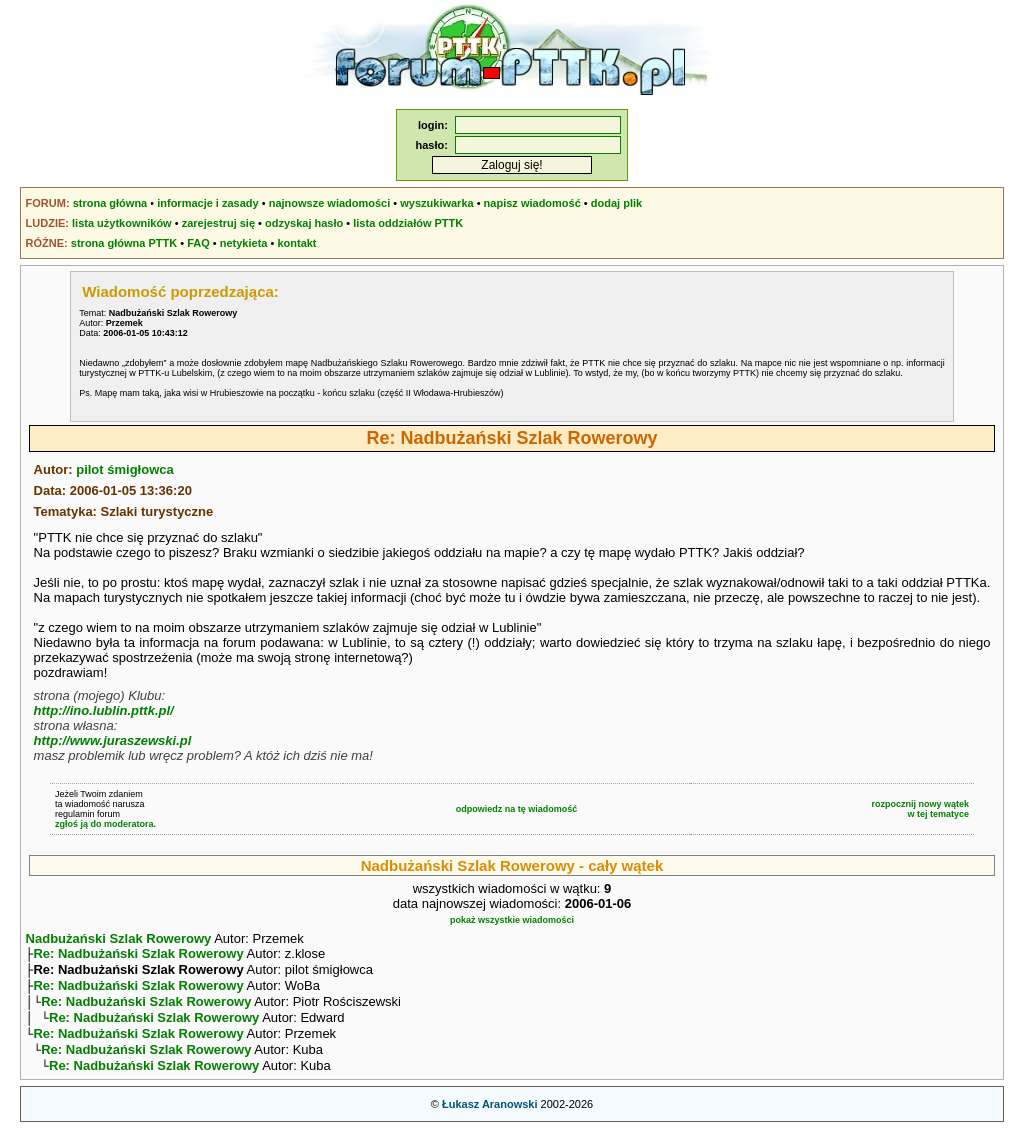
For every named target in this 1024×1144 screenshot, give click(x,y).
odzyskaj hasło (304, 223)
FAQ (198, 243)
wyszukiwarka (436, 203)
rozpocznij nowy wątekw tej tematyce (921, 809)
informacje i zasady (208, 203)
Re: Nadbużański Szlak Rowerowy (138, 955)
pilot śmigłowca (125, 469)
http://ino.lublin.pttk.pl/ (104, 710)
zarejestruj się (218, 223)
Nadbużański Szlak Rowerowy (119, 938)
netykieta (244, 243)
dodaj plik (616, 203)
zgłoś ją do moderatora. (105, 824)
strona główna (110, 203)
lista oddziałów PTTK (408, 223)
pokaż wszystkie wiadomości (512, 920)
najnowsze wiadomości (330, 203)
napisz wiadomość (532, 203)
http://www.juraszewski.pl (113, 740)
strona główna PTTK (124, 243)
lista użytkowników (122, 223)
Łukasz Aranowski (490, 1120)
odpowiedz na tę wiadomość (517, 809)
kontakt (296, 243)
